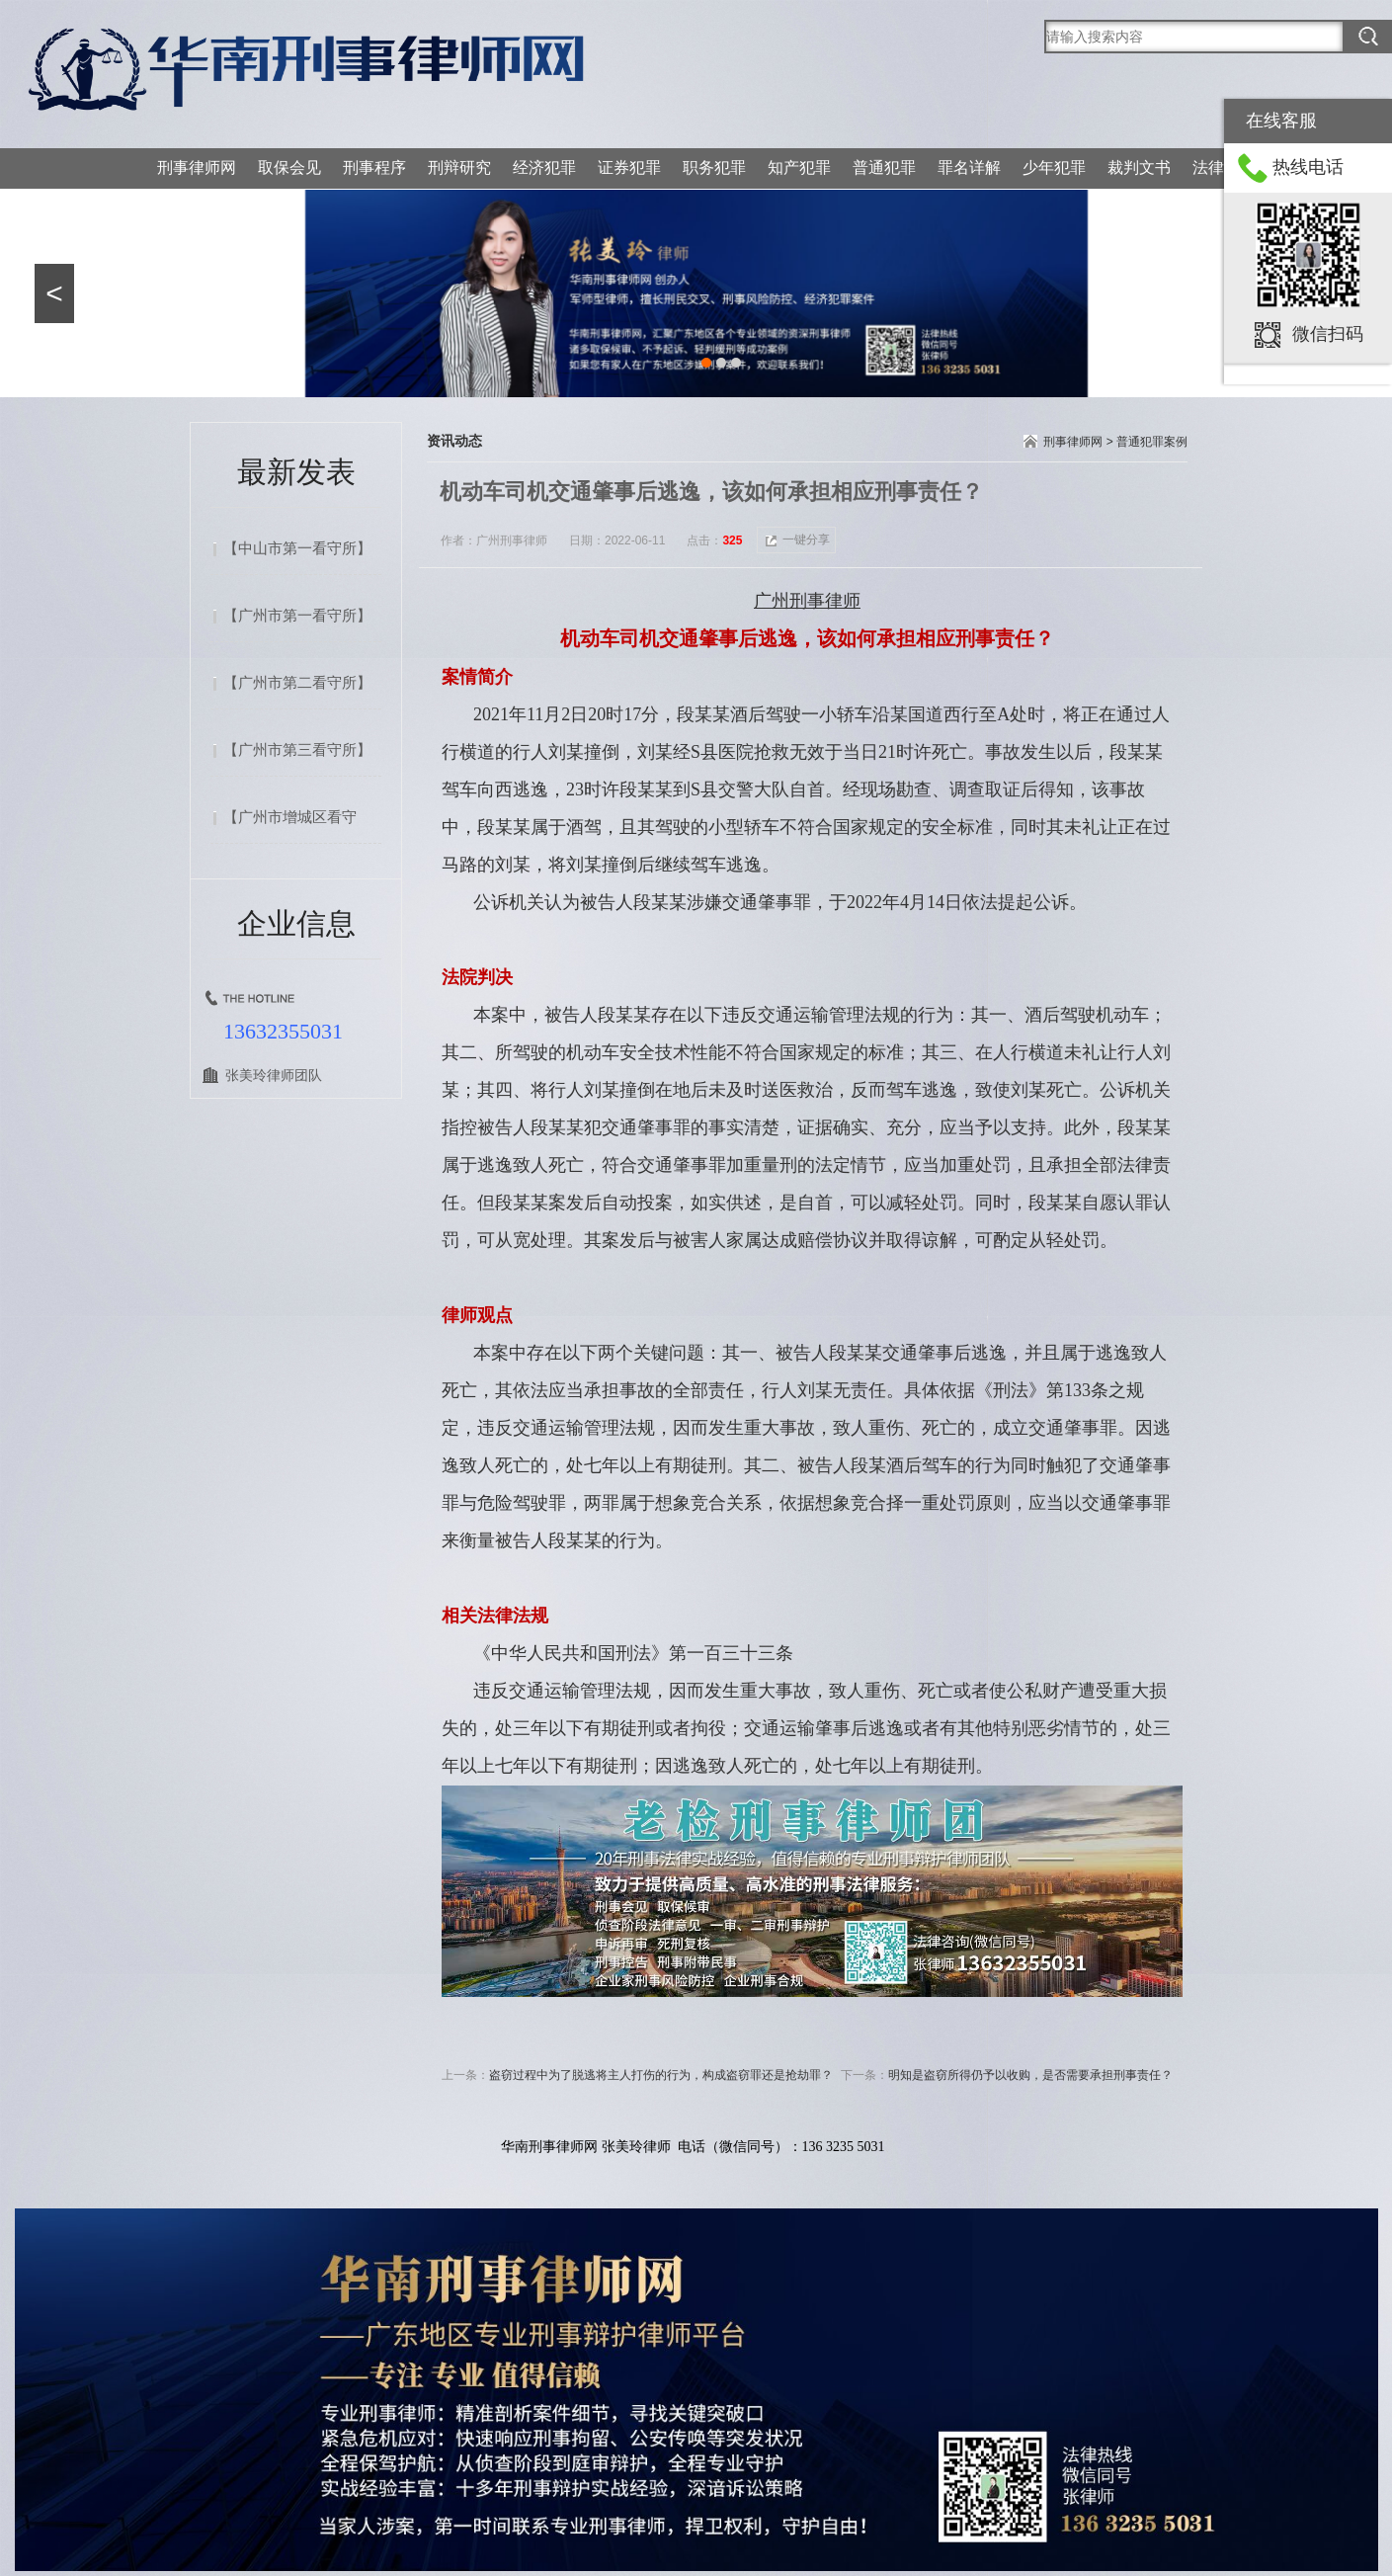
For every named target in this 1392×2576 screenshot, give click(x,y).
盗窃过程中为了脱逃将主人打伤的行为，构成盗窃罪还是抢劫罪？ (661, 2075)
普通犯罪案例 (1151, 442)
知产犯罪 (799, 167)
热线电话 (1308, 167)
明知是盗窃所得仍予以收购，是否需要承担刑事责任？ (1030, 2075)
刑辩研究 (459, 167)
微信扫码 (1327, 334)
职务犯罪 (714, 167)
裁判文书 (1139, 167)
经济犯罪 (544, 167)
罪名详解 (969, 167)
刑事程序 (374, 167)
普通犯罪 (884, 167)
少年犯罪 (1054, 167)
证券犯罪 (629, 167)
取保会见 (289, 167)
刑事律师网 (196, 167)
